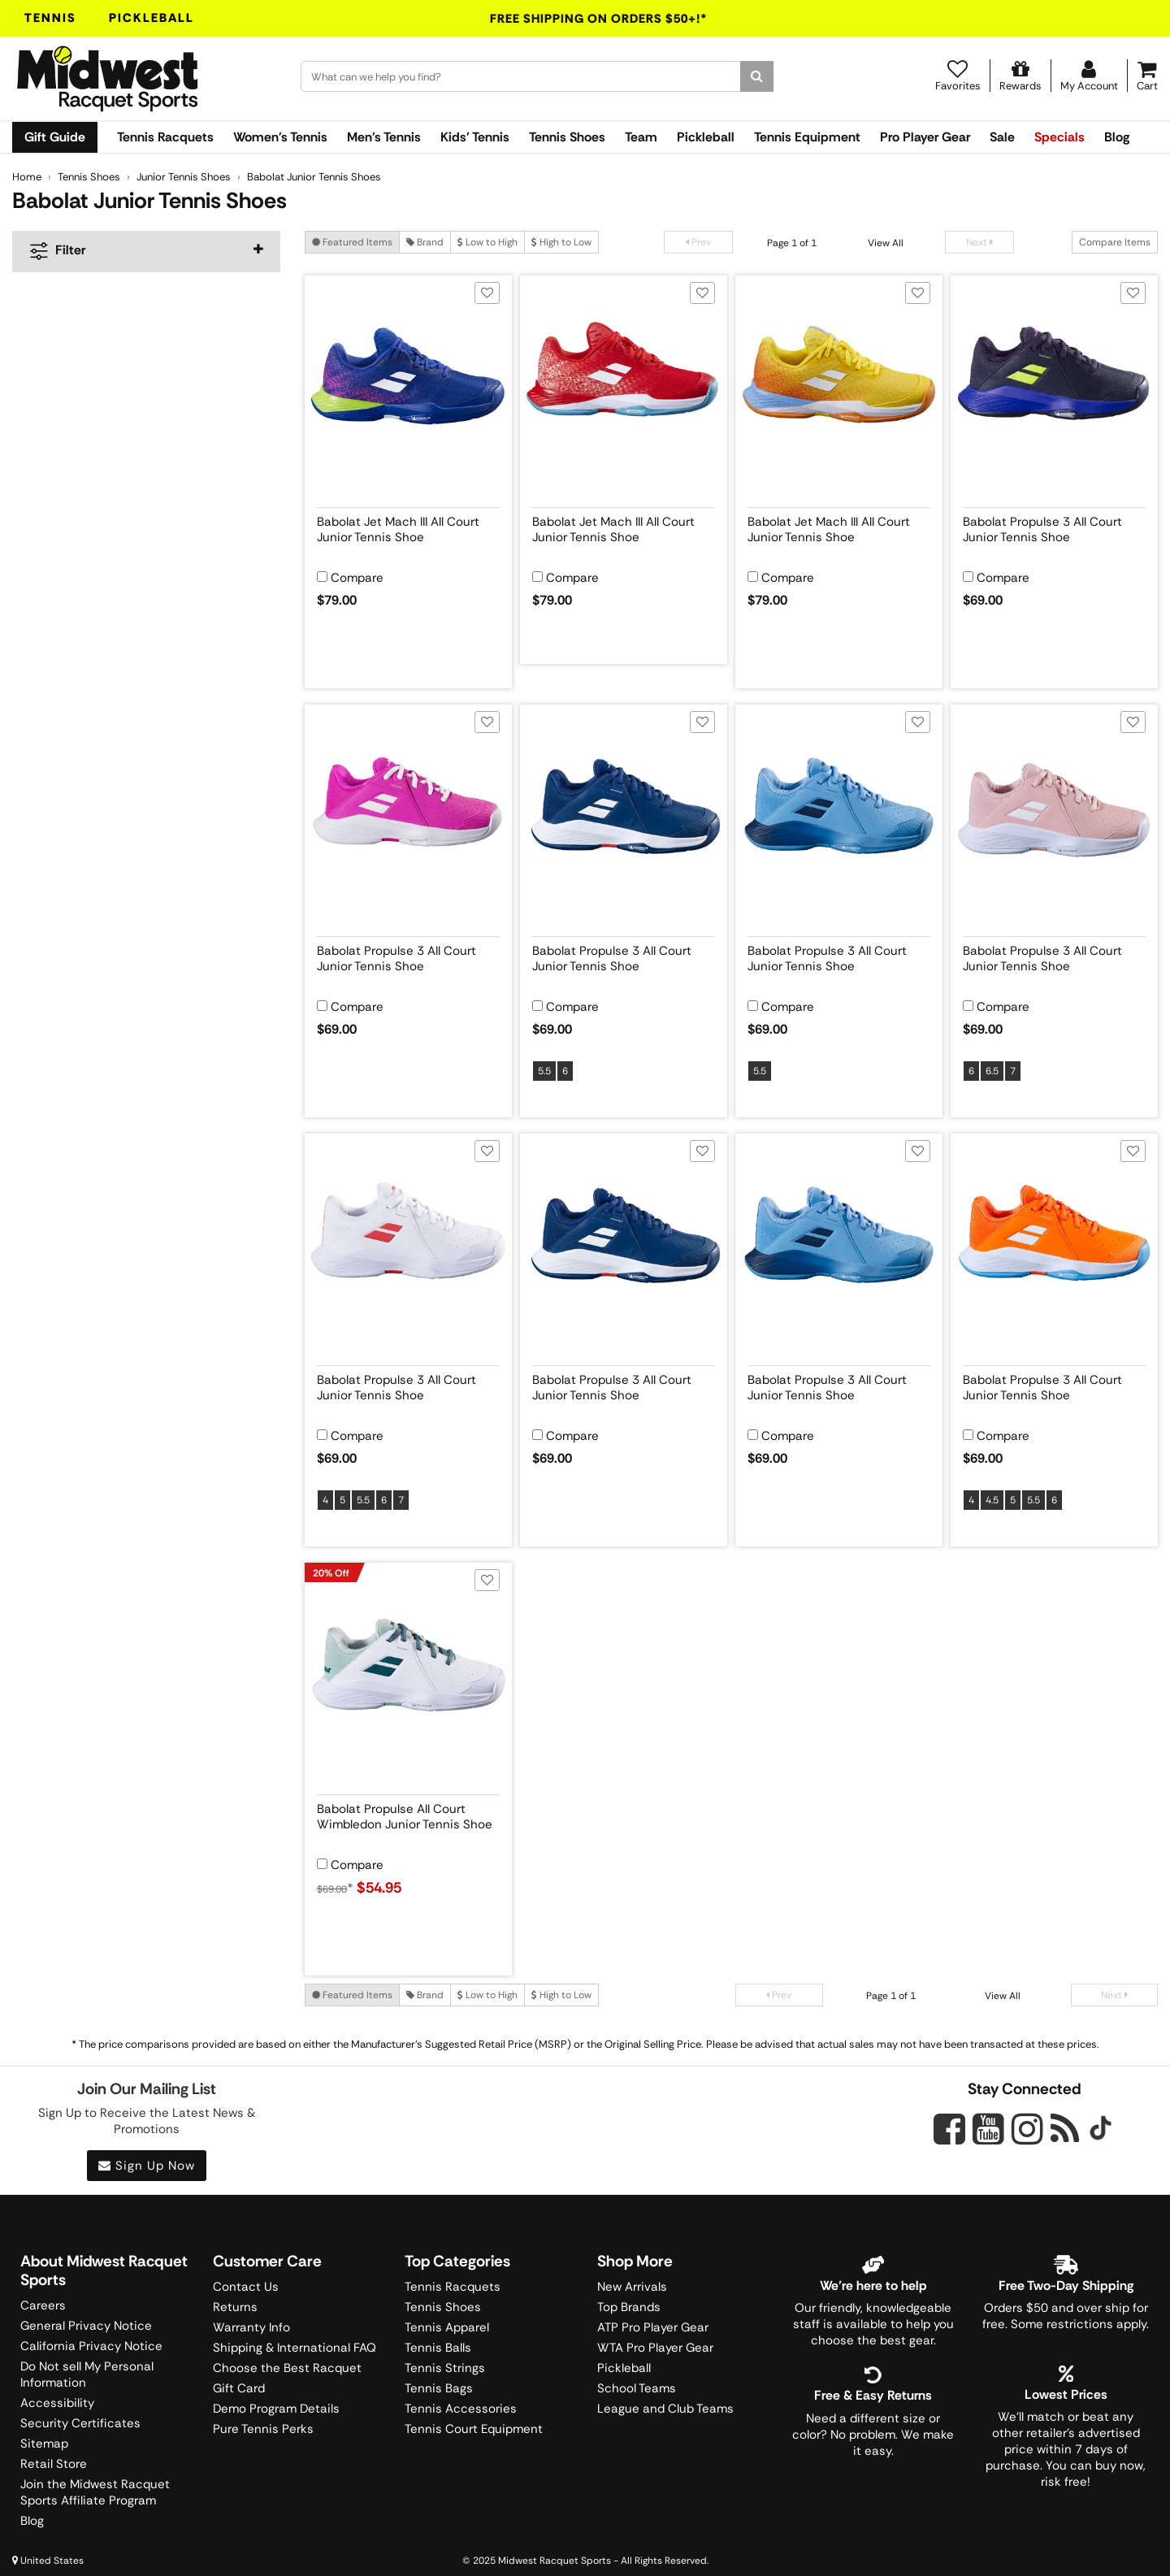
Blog (1116, 136)
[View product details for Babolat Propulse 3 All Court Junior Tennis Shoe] (1054, 526)
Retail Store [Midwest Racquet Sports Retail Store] (53, 2464)
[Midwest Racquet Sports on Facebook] (949, 2138)
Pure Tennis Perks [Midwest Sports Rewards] (263, 2429)
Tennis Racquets (165, 136)
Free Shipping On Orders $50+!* (599, 19)
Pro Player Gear (925, 136)
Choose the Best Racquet (287, 2368)
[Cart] (1147, 75)
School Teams (636, 2388)
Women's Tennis (280, 136)
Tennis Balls (438, 2348)
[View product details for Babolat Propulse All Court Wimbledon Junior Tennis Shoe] (408, 1813)
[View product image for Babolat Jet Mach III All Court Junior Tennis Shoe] (408, 379)
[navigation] (146, 251)
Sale (1002, 136)
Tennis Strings (445, 2368)
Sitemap (44, 2443)
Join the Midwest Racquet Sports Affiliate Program (95, 2492)
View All (886, 242)
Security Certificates (80, 2423)
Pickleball (151, 18)
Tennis (50, 18)
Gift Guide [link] (54, 136)
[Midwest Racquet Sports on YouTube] (988, 2128)
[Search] (757, 76)
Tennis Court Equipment (474, 2429)
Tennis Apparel (447, 2327)
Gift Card (239, 2388)
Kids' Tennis (474, 136)
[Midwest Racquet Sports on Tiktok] (1100, 2130)
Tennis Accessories (461, 2408)
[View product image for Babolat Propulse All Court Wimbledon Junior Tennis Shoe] (408, 1666)
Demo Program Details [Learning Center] (276, 2408)
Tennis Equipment (807, 136)
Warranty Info (251, 2327)
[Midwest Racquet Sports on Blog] (1065, 2128)
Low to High (487, 242)
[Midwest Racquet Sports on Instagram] (1027, 2128)
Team (641, 136)
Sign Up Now (146, 2166)
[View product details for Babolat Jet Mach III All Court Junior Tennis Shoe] (408, 526)
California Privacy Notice (91, 2346)
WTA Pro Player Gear (655, 2348)
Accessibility (57, 2403)
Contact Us (246, 2287)
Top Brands (629, 2307)
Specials (1059, 136)
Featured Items (352, 242)
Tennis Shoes (567, 136)
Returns (235, 2307)
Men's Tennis (384, 136)
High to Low (561, 242)
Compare (357, 578)
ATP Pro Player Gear (652, 2327)
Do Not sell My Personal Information (87, 2374)
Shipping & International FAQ (294, 2348)
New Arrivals (632, 2287)
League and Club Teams (665, 2408)
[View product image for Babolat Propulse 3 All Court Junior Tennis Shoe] (1054, 379)
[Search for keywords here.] (521, 76)
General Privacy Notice (86, 2326)
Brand (425, 242)
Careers (43, 2305)
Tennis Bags (439, 2388)
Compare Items (1114, 242)
